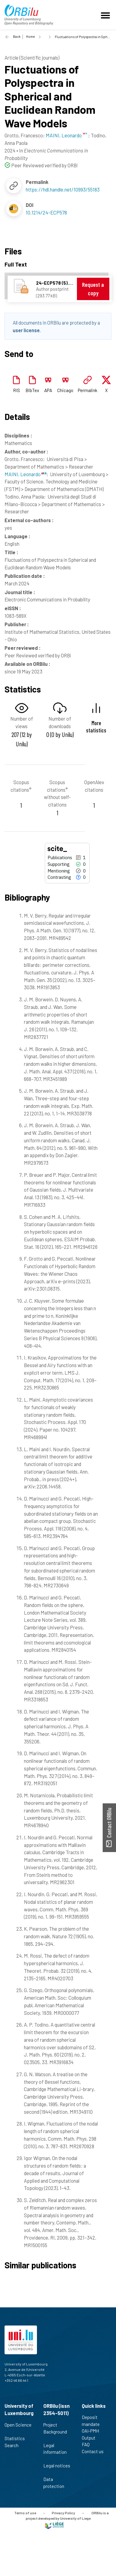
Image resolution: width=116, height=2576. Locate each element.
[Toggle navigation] (106, 15)
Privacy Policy (63, 2513)
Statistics (17, 2438)
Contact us (95, 2451)
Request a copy (93, 288)
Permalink (87, 390)
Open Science (18, 2428)
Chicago (65, 390)
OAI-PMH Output (91, 2434)
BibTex (32, 390)
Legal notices (56, 2469)
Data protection (56, 2482)
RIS (16, 390)
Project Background (55, 2431)
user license (26, 330)
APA (48, 390)
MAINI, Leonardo (25, 474)
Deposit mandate (93, 2420)
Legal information (55, 2452)
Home (30, 36)
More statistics (96, 726)
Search (14, 2445)
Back (17, 36)
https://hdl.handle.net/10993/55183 (63, 189)
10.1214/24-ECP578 (46, 212)
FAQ (88, 2444)
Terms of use (25, 2513)
